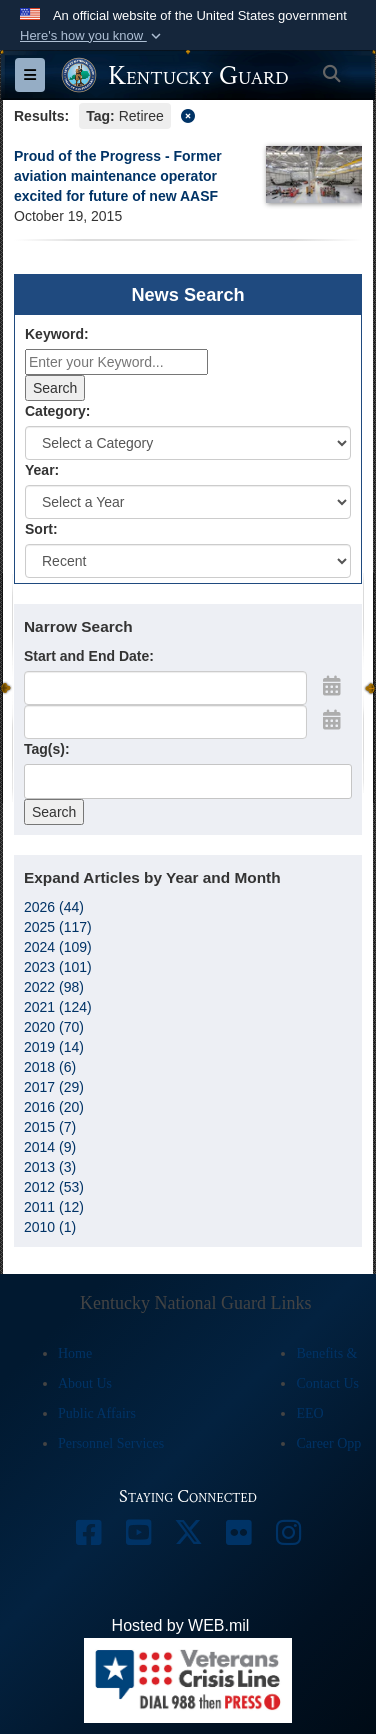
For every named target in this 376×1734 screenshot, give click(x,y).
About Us (85, 1383)
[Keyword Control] (116, 362)
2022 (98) (54, 987)
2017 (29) (54, 1087)
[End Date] (165, 722)
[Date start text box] (165, 688)
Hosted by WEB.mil (181, 1625)
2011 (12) (54, 1207)
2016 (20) (54, 1107)
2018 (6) (50, 1067)
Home (75, 1353)
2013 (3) (50, 1167)
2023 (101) (58, 967)
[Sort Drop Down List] (188, 561)
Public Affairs (97, 1413)
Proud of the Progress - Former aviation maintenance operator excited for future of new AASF (118, 176)
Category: (57, 411)
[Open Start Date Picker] (332, 686)
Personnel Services (111, 1443)
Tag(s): (47, 749)
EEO (309, 1413)
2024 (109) (58, 947)
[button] (92, 36)
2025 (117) (58, 927)
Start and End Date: (89, 656)
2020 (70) (54, 1027)
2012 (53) (54, 1187)
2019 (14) (54, 1047)
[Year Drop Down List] (188, 502)
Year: (42, 470)
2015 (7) (50, 1127)
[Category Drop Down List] (188, 443)
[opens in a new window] (88, 1537)
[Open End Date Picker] (332, 720)
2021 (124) (58, 1007)
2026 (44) (54, 907)
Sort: (41, 529)
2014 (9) (50, 1147)
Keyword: (57, 334)
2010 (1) (50, 1227)
